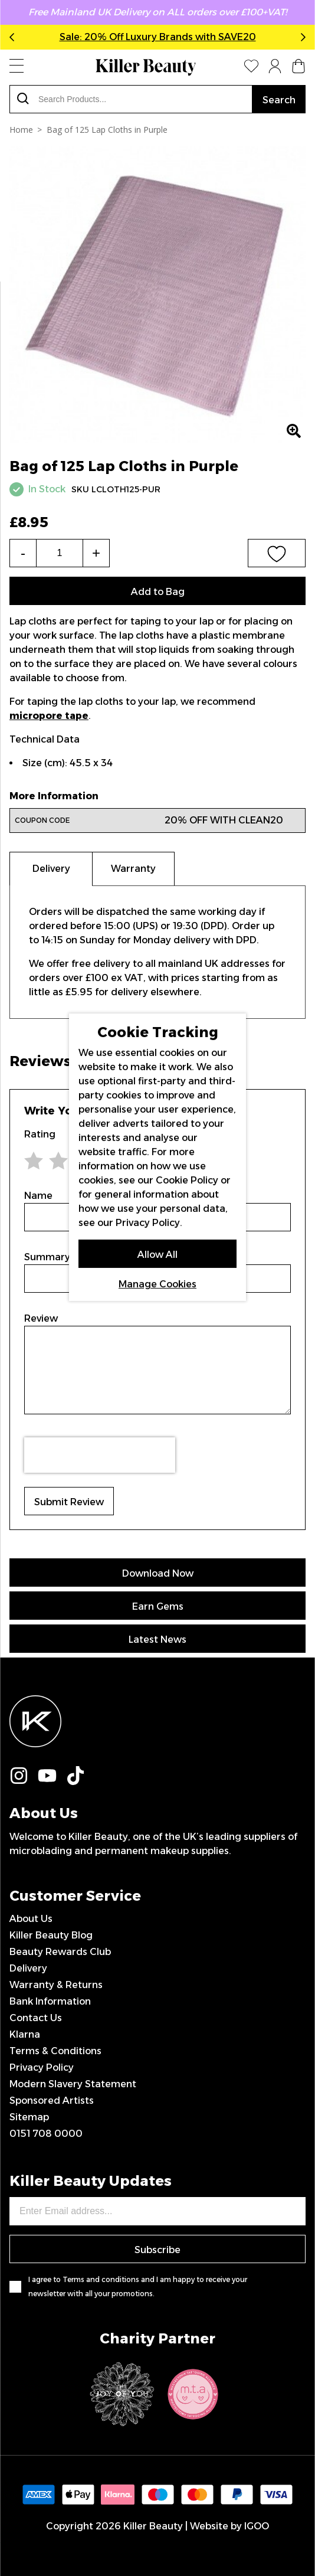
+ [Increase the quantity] (96, 553)
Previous (14, 37)
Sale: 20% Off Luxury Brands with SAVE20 (158, 37)
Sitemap (29, 2117)
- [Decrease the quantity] (23, 553)
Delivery (28, 1968)
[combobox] (130, 99)
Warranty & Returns (56, 1984)
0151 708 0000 (46, 2133)
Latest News (157, 1639)
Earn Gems (157, 1606)
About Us (30, 1918)
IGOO (256, 2526)
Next (301, 37)
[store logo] (146, 67)
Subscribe (157, 2249)
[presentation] (99, 1455)
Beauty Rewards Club (60, 1951)
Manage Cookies (157, 1284)
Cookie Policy (187, 1180)
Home (21, 129)
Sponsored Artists (51, 2100)
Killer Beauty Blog (51, 1935)
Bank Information (50, 2001)
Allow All (157, 1254)
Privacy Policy (41, 2067)
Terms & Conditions (55, 2051)
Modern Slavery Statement (72, 2084)
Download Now (157, 1573)
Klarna (24, 2034)
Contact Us (35, 2017)
